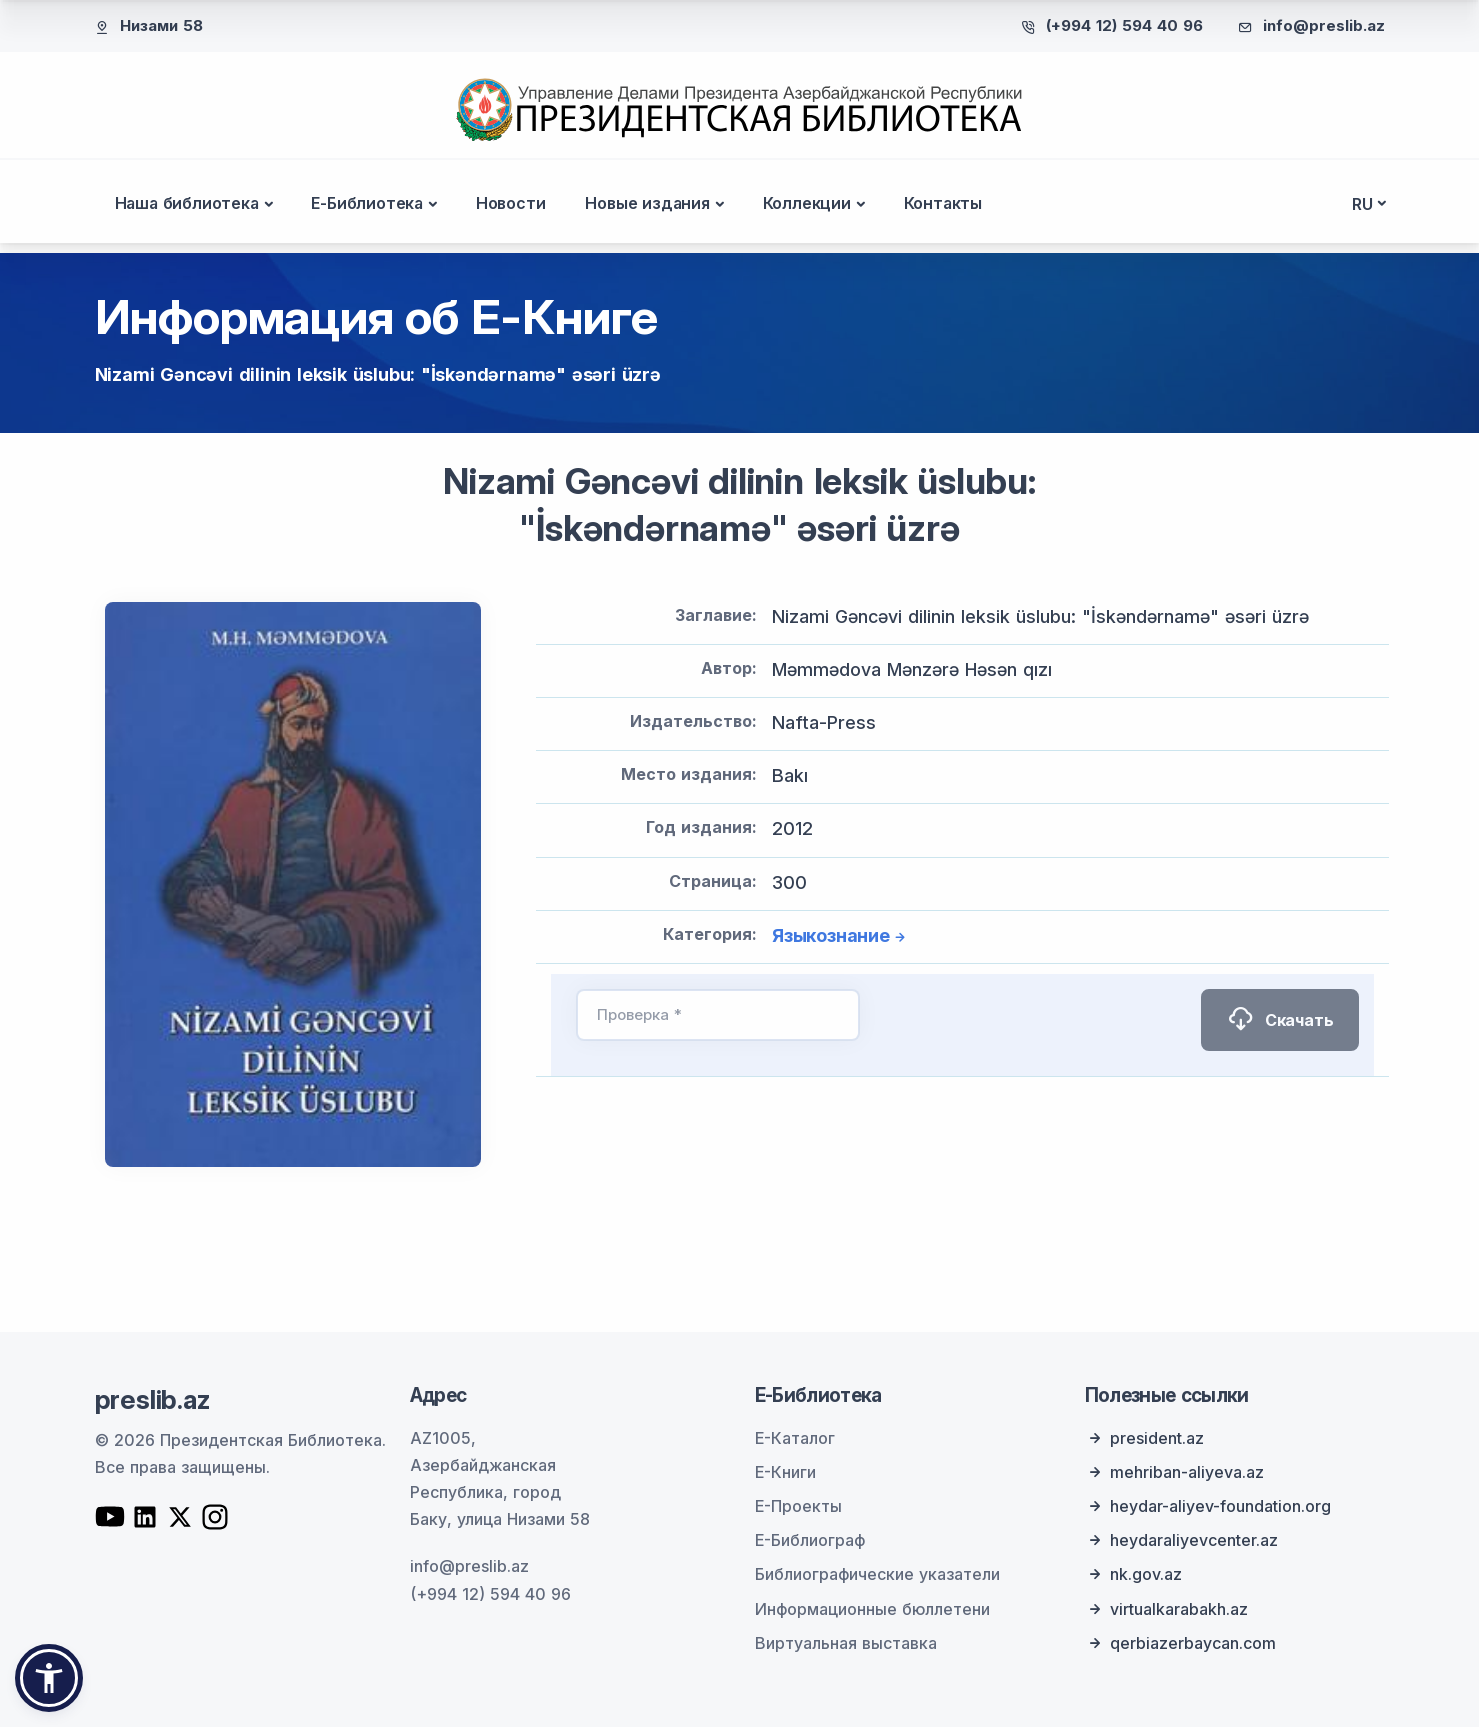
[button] (49, 1678)
